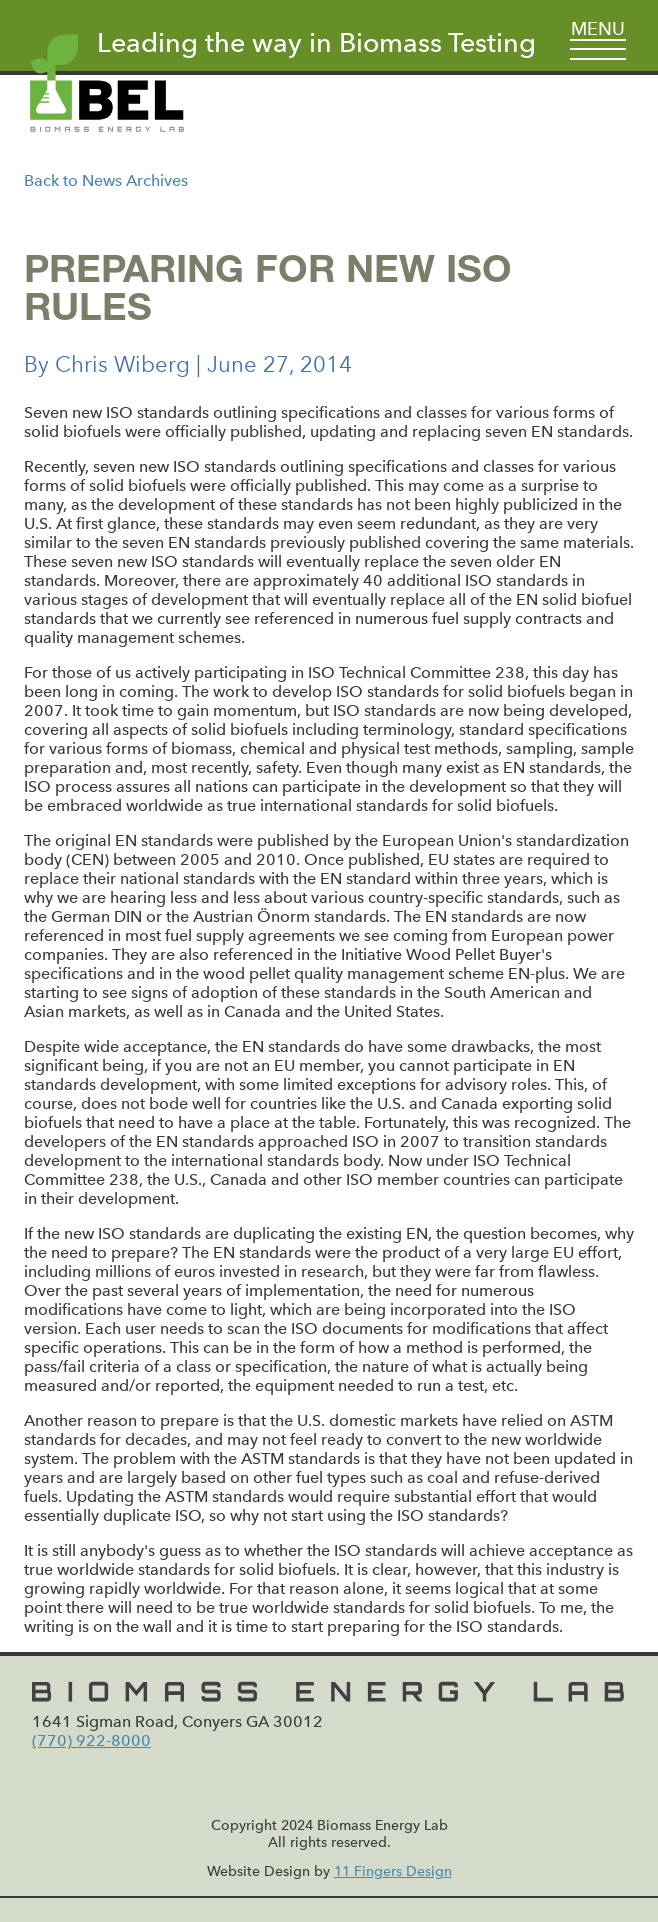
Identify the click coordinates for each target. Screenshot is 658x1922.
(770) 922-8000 (91, 1740)
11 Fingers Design (393, 1871)
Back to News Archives (106, 180)
